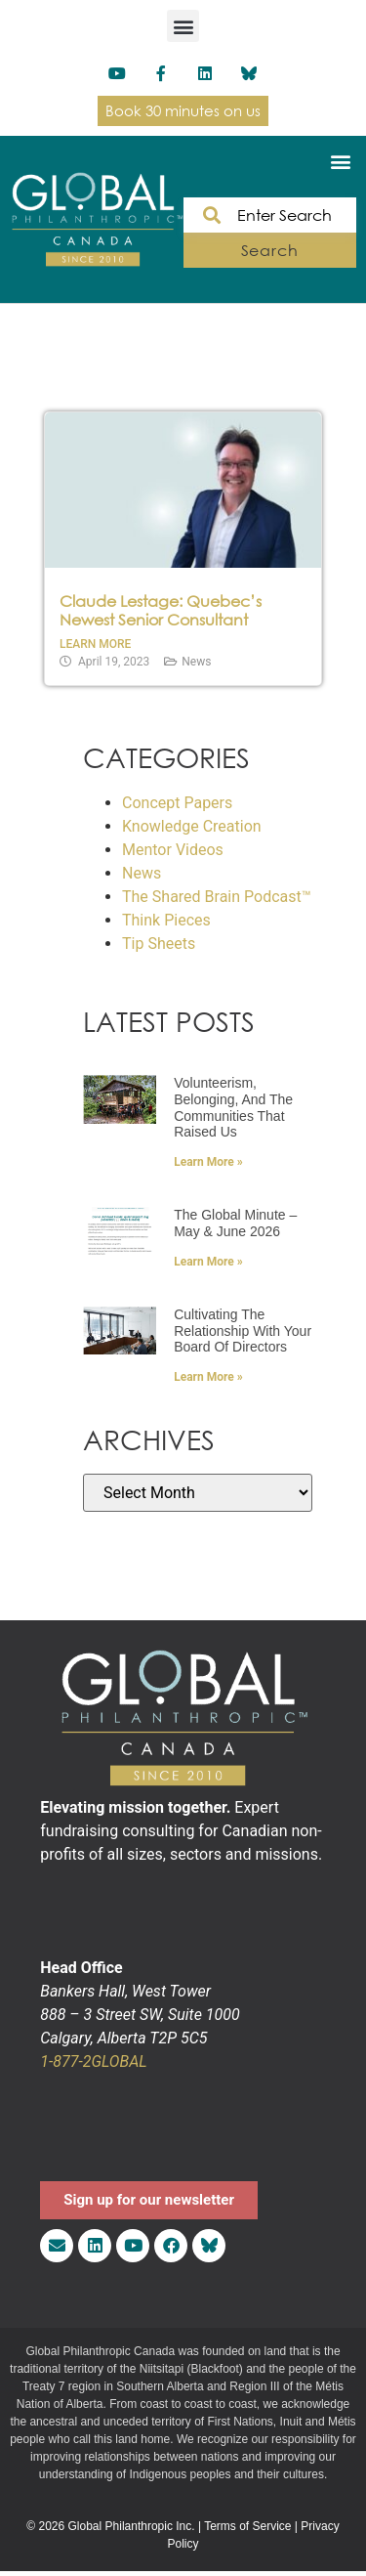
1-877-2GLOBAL (93, 2061)
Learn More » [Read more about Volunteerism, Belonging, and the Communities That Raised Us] (208, 1162)
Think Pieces (166, 920)
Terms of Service (247, 2526)
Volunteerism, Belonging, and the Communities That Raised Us (233, 1107)
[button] (183, 26)
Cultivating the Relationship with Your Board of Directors (242, 1331)
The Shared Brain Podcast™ (216, 896)
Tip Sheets (158, 943)
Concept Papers (177, 803)
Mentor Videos (173, 849)
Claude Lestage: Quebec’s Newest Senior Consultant (161, 610)
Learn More (95, 644)
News (196, 661)
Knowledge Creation (192, 826)
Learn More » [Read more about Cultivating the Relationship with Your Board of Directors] (208, 1377)
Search (270, 250)
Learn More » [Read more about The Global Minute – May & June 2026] (208, 1261)
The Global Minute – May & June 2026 (235, 1223)
